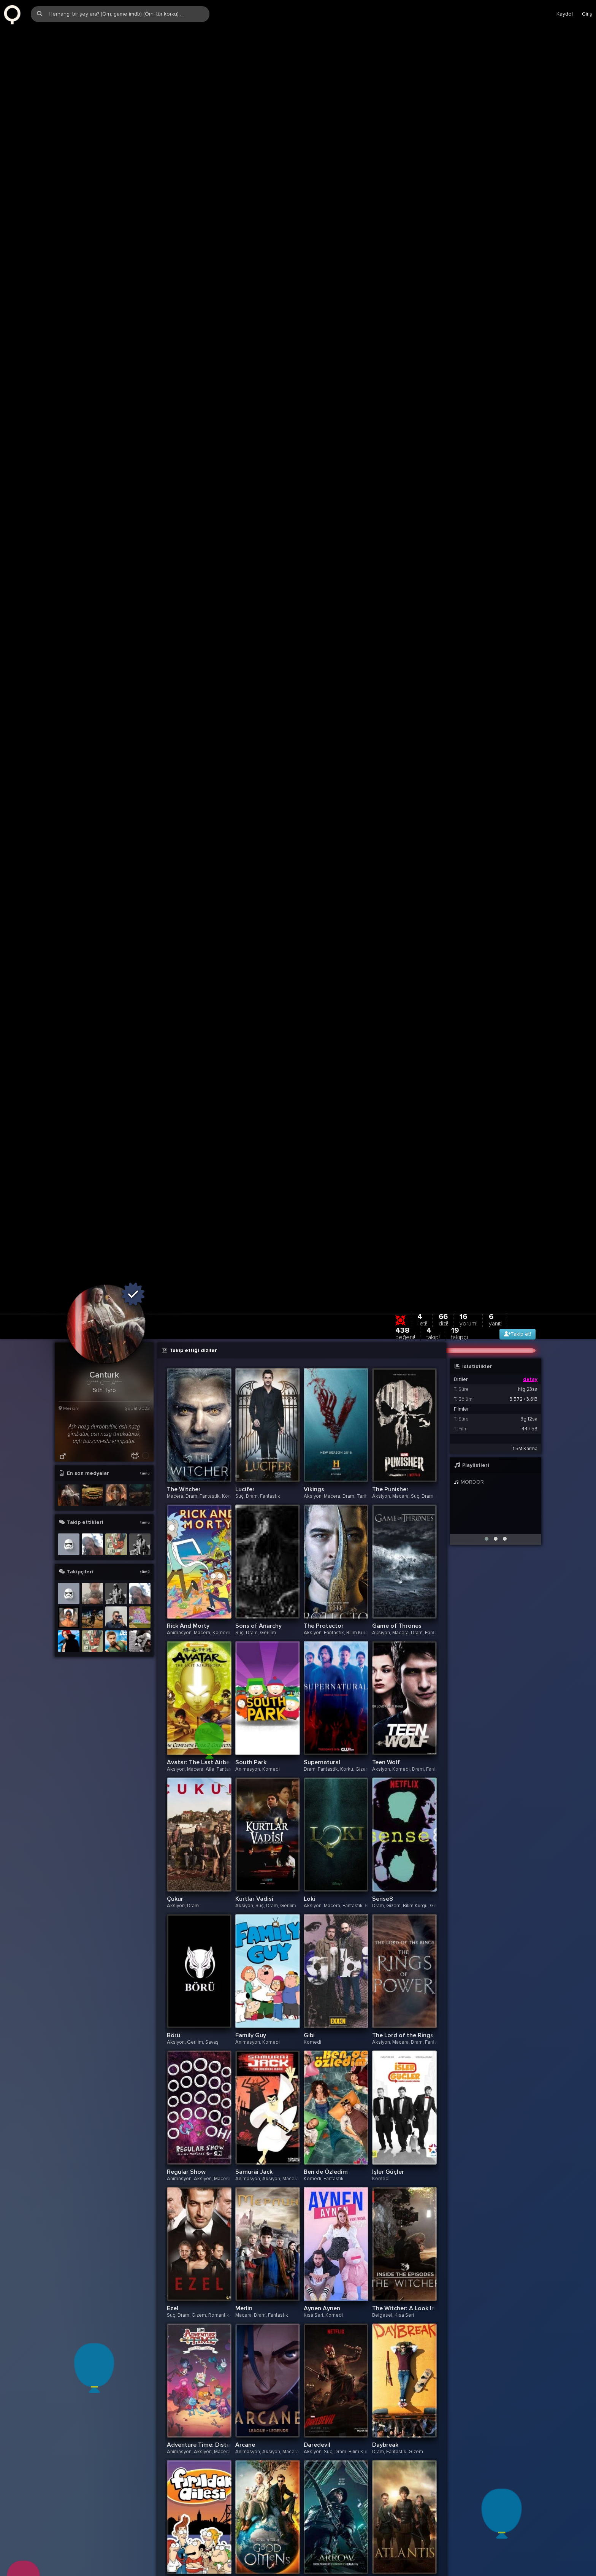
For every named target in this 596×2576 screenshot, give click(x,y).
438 (405, 1335)
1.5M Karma (525, 1451)
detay (530, 1382)
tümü (145, 1476)
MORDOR (469, 1484)
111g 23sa (527, 1392)
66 (443, 1322)
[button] (486, 1541)
